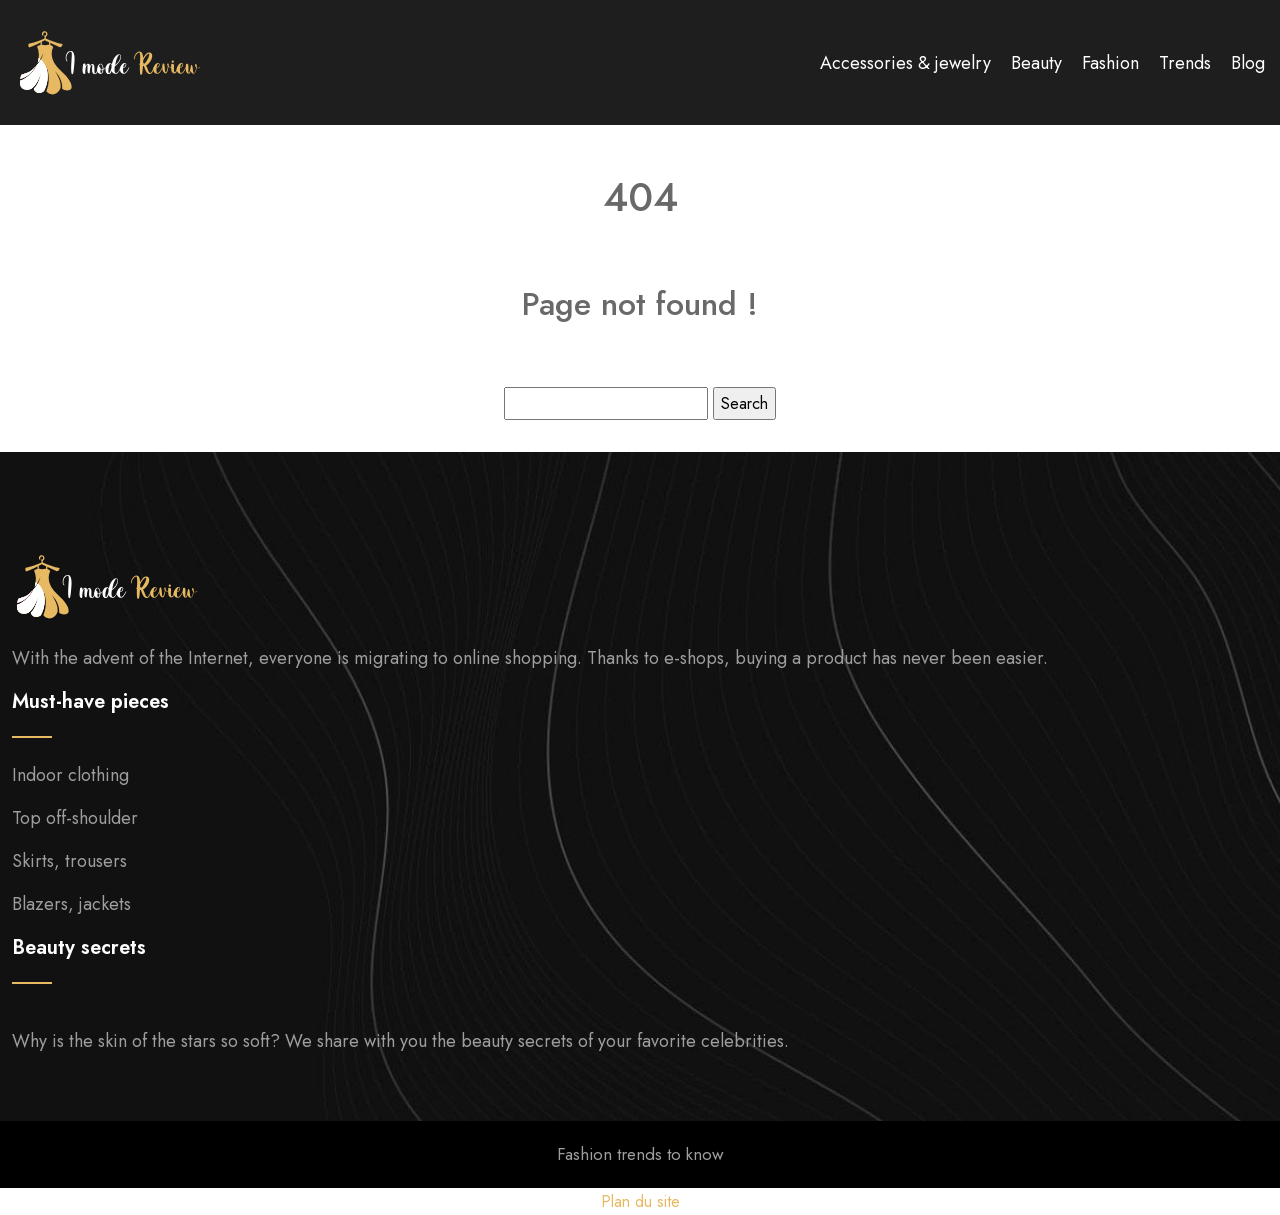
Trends (1185, 63)
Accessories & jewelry (905, 63)
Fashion (1110, 63)
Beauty (1036, 63)
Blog (1248, 63)
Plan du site (640, 1201)
